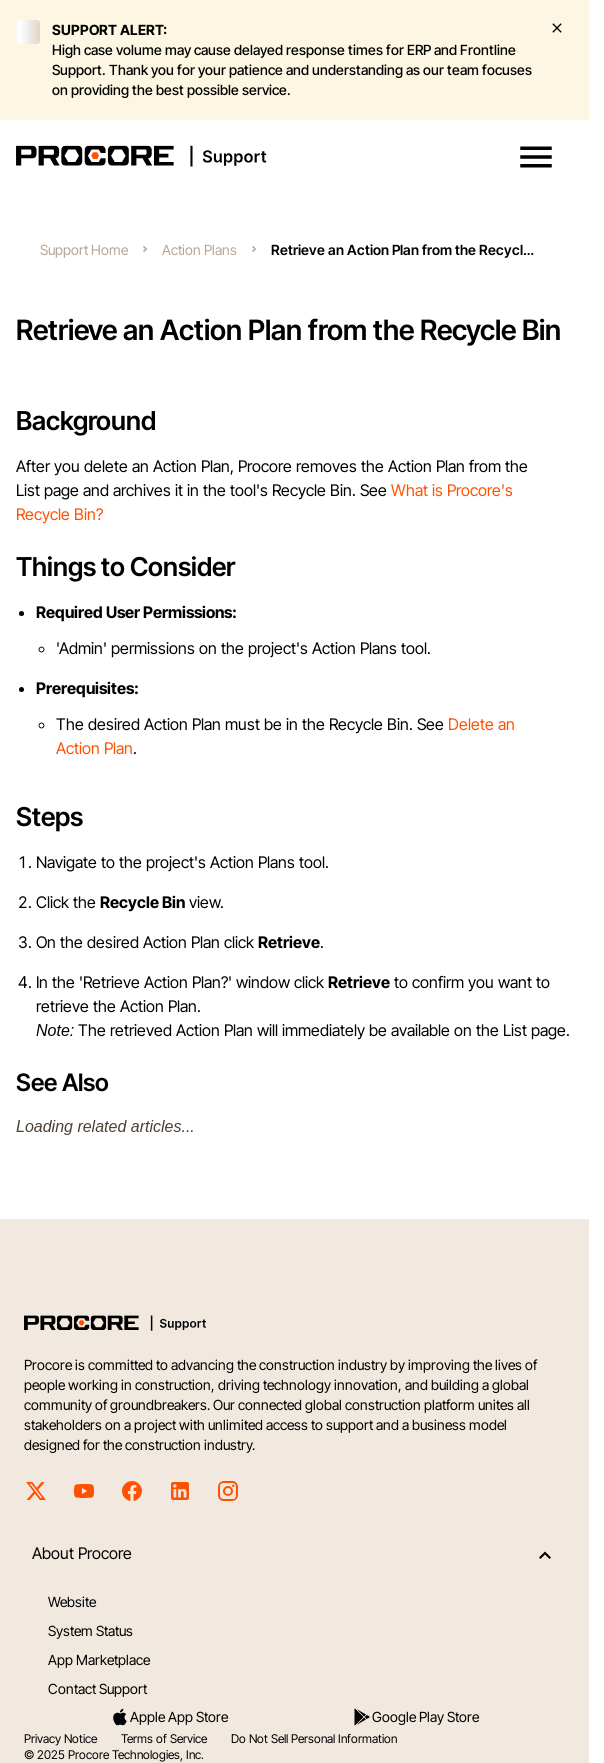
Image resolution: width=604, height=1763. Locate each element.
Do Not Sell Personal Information (314, 1738)
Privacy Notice (60, 1738)
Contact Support (97, 1688)
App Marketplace (99, 1659)
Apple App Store (169, 1717)
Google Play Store (415, 1717)
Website (72, 1601)
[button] (536, 157)
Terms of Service (164, 1738)
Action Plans (199, 249)
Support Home (84, 249)
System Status (90, 1630)
